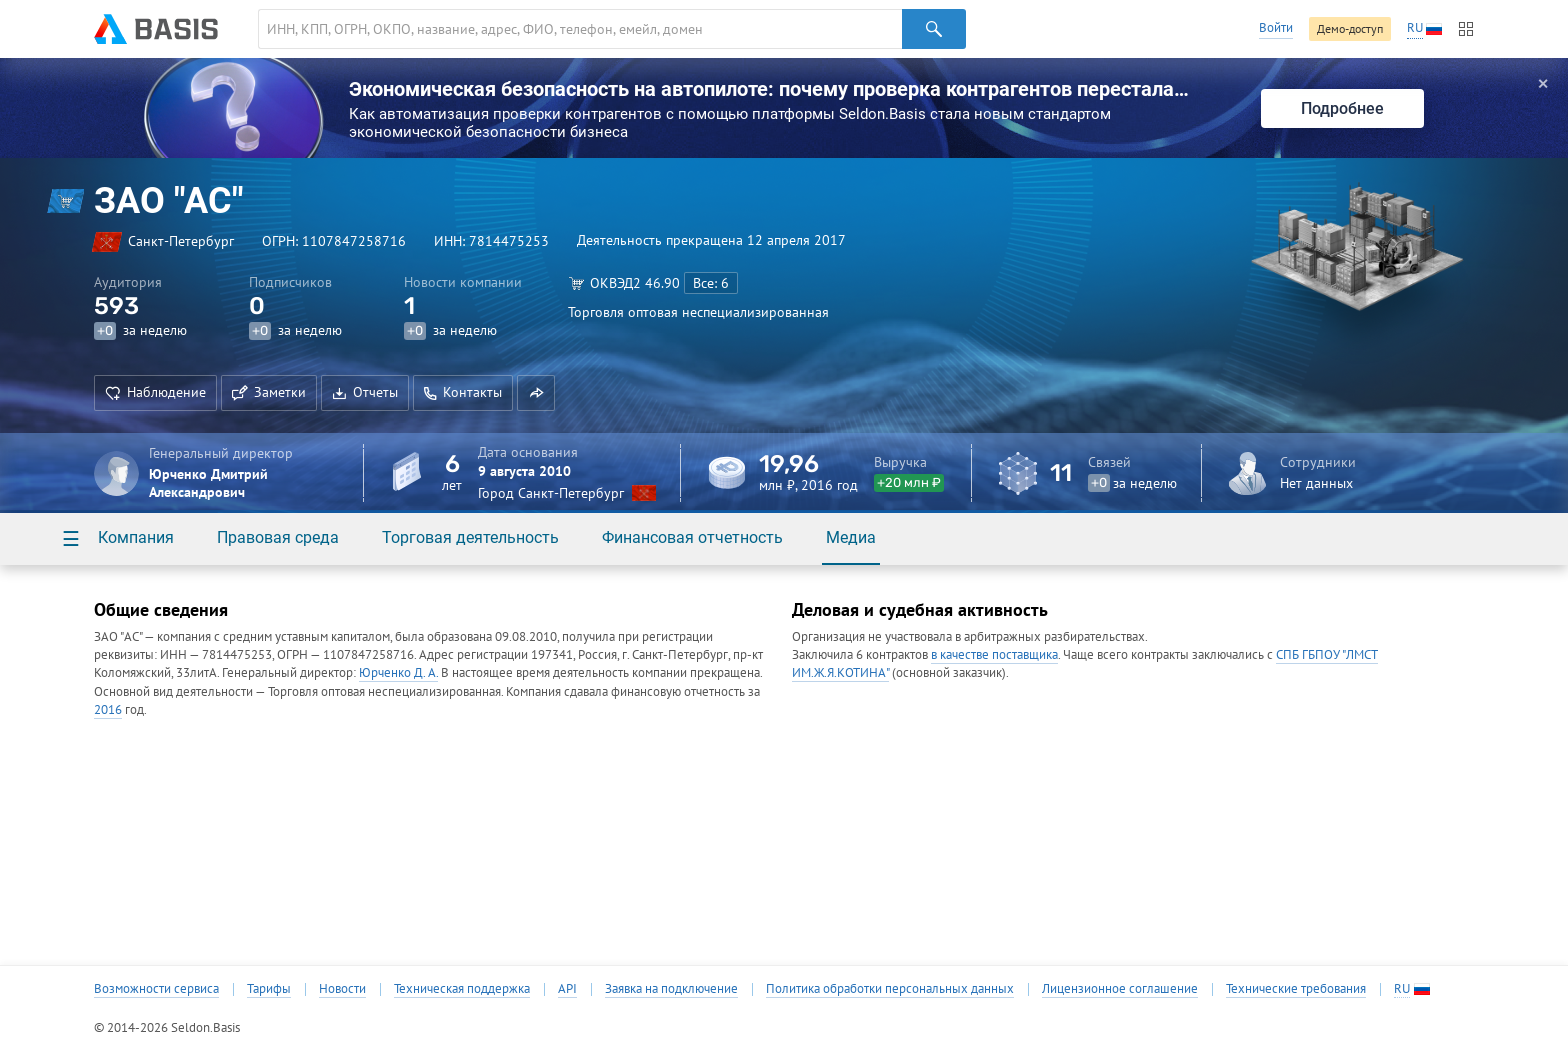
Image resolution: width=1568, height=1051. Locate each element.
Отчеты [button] (365, 392)
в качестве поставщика (994, 654)
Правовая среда (278, 537)
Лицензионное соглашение (1120, 989)
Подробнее (1342, 108)
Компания (136, 537)
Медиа (851, 537)
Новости (342, 989)
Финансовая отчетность (692, 537)
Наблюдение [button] (155, 392)
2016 (108, 709)
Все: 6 (711, 283)
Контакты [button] (463, 392)
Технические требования (1296, 989)
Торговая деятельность (470, 537)
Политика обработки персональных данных (890, 989)
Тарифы (269, 989)
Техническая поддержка (462, 989)
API (567, 989)
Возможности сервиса (156, 989)
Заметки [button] (269, 392)
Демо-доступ (1350, 28)
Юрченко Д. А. (398, 672)
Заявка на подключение (671, 989)
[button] (536, 393)
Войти (1276, 27)
